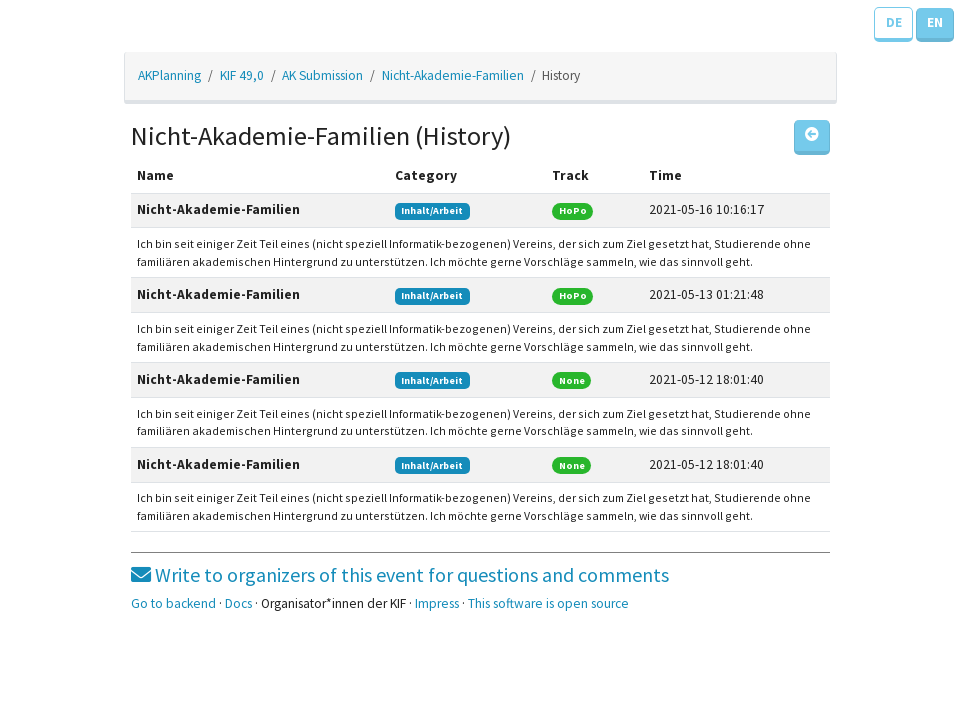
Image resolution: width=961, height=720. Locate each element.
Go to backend (173, 603)
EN (935, 22)
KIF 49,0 (242, 75)
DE (894, 22)
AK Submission (322, 75)
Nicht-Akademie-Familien (453, 75)
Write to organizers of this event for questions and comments (400, 574)
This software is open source (548, 603)
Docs (238, 603)
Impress (437, 603)
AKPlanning (169, 75)
